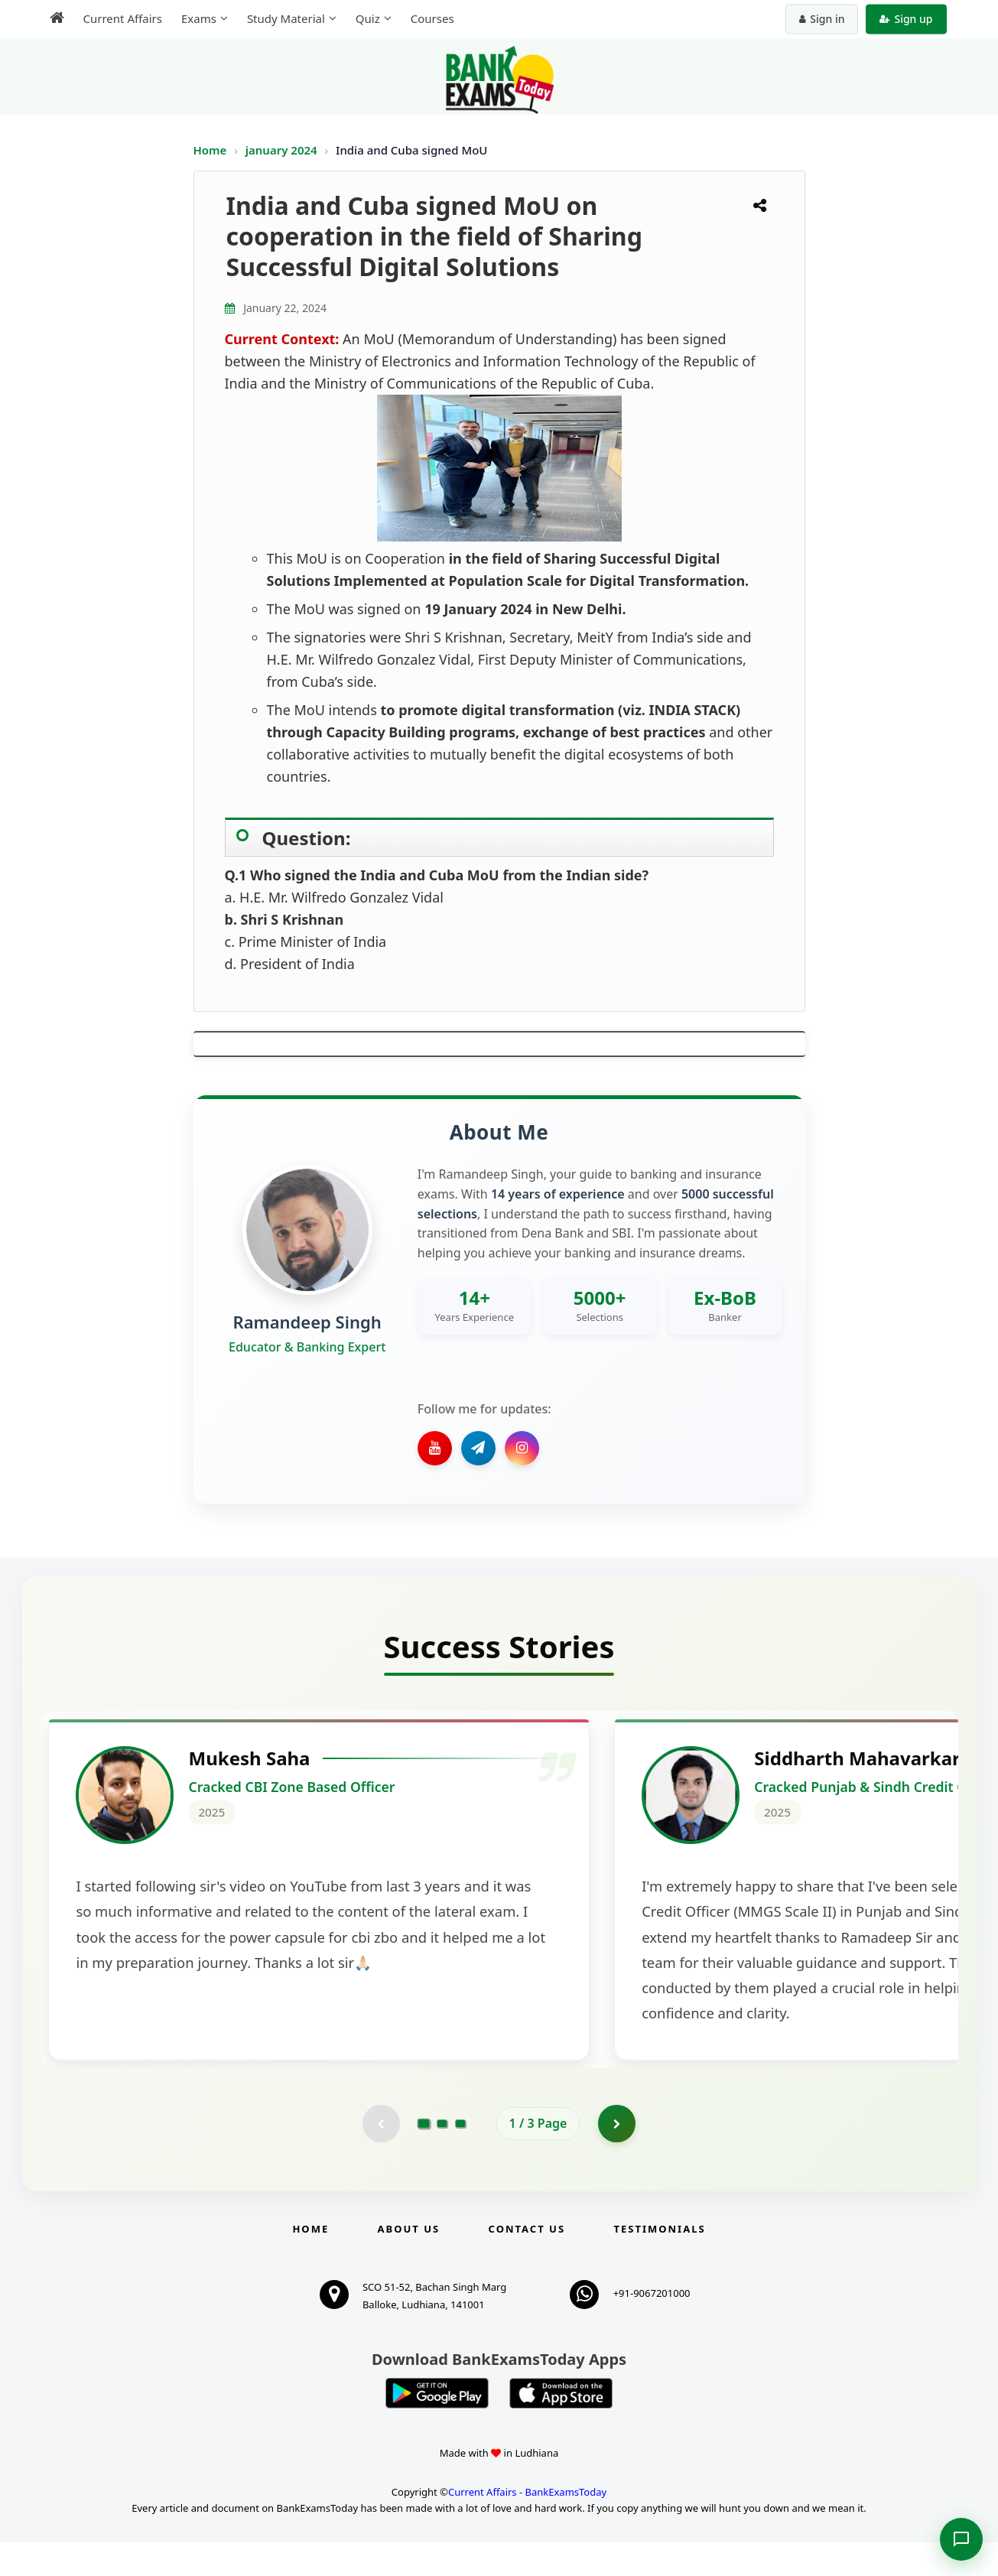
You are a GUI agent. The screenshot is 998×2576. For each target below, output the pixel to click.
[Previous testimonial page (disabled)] (381, 2157)
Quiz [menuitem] (368, 18)
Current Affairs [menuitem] (122, 18)
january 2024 (282, 150)
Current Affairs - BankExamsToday (527, 2525)
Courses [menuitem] (432, 18)
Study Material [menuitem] (286, 18)
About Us (409, 2262)
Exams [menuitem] (198, 18)
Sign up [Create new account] (905, 18)
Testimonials (659, 2262)
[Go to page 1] (423, 2156)
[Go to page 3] (460, 2156)
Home (210, 150)
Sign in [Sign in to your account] (821, 18)
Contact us (527, 2262)
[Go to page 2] (442, 2156)
